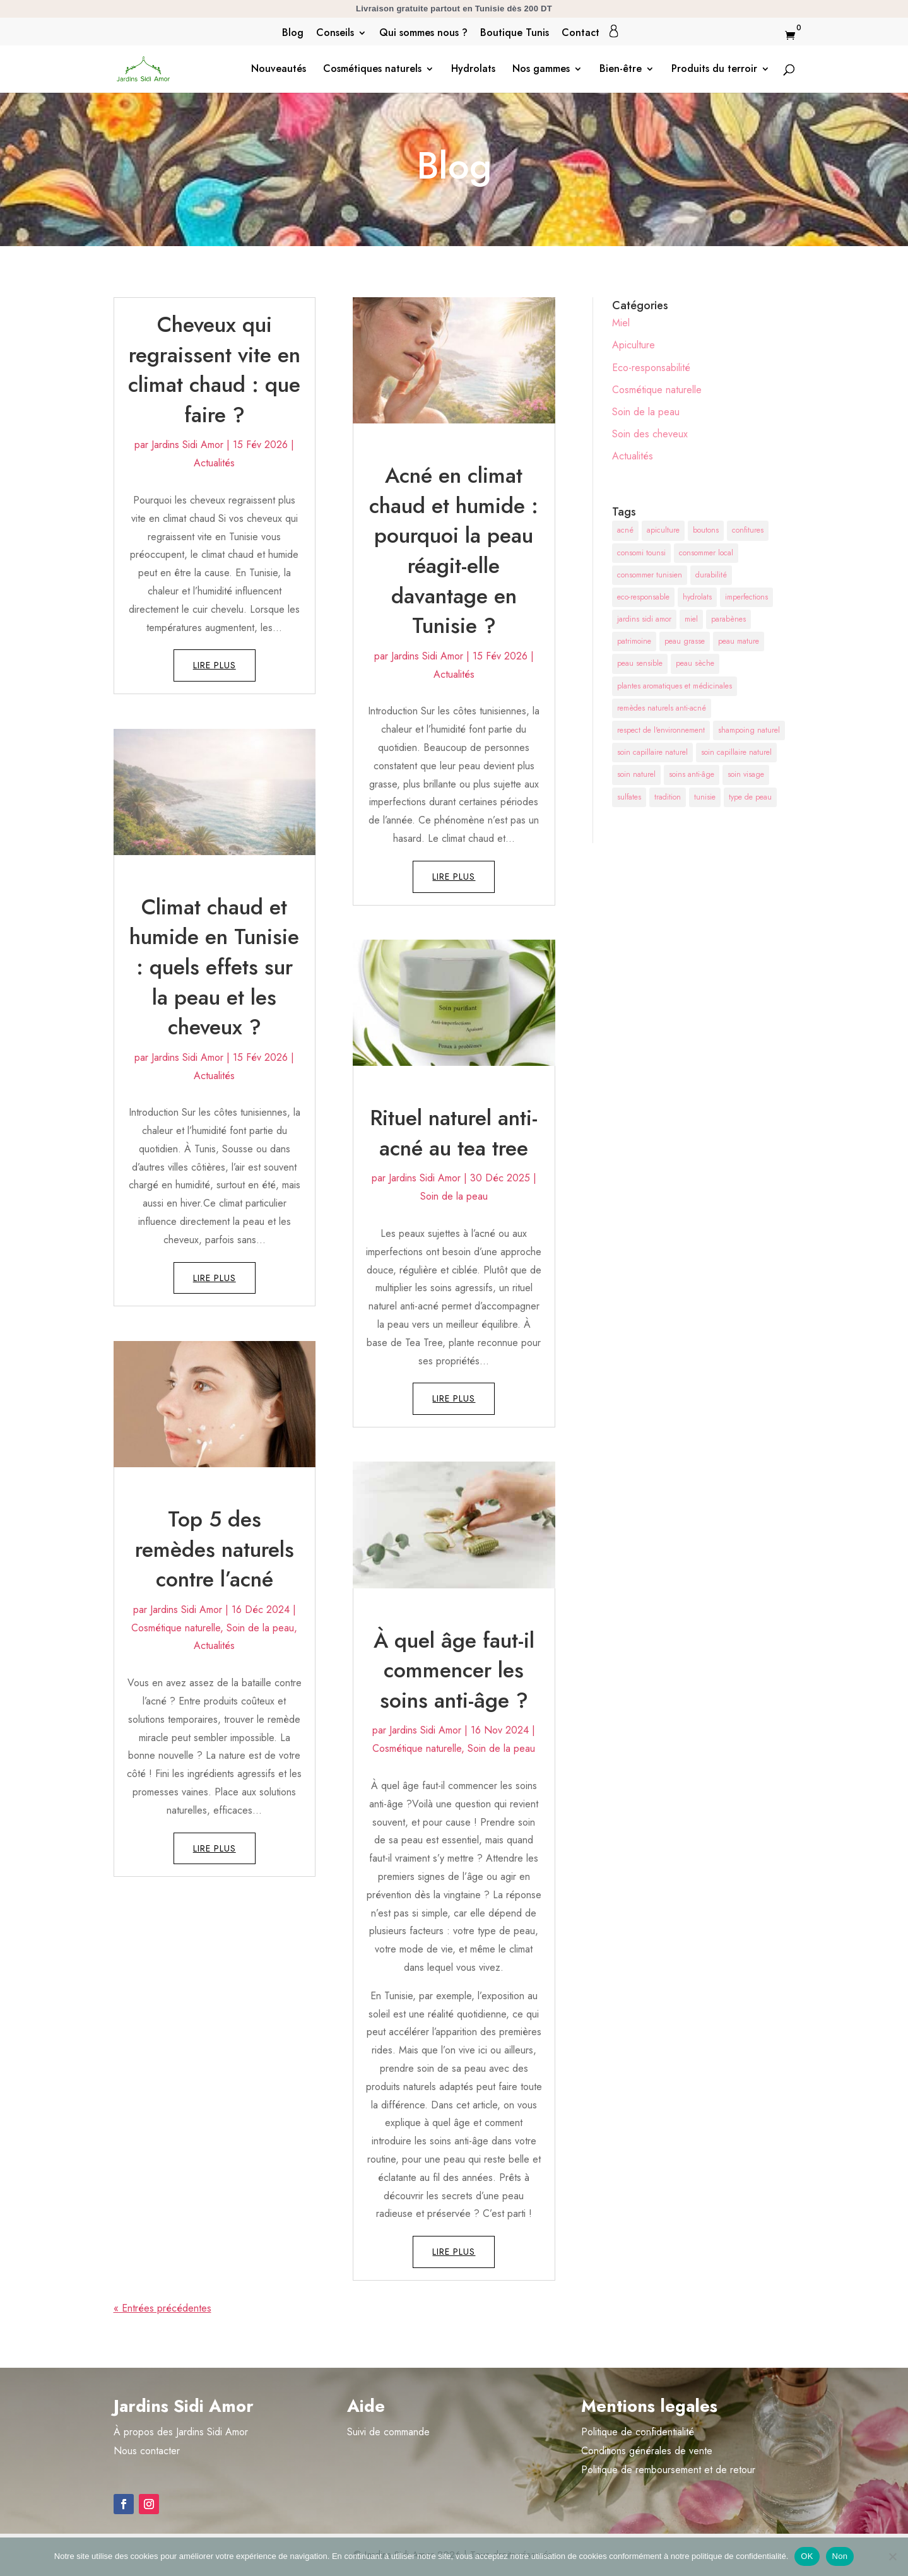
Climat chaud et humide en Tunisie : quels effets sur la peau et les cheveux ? (214, 967)
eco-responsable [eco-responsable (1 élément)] (643, 597)
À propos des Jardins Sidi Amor (181, 2432)
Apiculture (633, 345)
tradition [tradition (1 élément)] (667, 797)
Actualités (214, 463)
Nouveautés (278, 70)
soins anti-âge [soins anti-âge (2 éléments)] (691, 774)
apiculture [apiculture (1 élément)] (663, 530)
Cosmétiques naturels (372, 70)
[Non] (892, 2556)
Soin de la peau (260, 1628)
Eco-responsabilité (651, 367)
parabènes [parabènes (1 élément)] (728, 619)
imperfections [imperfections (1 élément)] (746, 597)
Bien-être (620, 70)
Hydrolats (473, 70)
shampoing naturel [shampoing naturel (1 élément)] (749, 730)
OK (807, 2556)
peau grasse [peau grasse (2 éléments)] (684, 641)
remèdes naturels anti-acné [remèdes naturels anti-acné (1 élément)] (661, 708)
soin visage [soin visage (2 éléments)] (746, 774)
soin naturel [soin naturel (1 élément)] (636, 774)
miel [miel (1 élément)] (691, 619)
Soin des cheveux (650, 434)
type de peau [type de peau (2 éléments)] (750, 797)
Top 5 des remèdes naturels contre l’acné (214, 1549)
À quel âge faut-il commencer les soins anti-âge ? (454, 1670)
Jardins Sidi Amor (187, 444)
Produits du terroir (714, 70)
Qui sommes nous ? (423, 34)
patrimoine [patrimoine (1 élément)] (634, 641)
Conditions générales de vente (646, 2450)
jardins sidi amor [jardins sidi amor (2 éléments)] (644, 619)
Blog (293, 34)
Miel (621, 323)
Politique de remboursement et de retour (668, 2469)
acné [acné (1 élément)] (625, 530)
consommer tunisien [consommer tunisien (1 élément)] (649, 575)
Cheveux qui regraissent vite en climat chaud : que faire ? (214, 369)
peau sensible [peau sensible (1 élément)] (640, 663)
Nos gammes (541, 70)
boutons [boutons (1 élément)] (706, 530)
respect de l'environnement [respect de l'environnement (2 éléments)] (661, 730)
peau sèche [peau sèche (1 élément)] (695, 663)
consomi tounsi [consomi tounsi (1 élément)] (641, 552)
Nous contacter (147, 2450)
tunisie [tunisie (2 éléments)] (705, 797)
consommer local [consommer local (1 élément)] (706, 552)
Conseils (335, 34)
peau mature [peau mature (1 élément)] (738, 641)
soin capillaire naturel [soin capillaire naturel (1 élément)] (652, 752)
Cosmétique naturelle (175, 1628)
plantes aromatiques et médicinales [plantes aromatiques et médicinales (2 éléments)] (674, 686)
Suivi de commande (388, 2432)
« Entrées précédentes (162, 2308)
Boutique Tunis (514, 34)
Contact (580, 34)
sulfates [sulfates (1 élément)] (629, 797)
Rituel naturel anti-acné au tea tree (454, 1133)
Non (840, 2556)
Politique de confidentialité (637, 2432)
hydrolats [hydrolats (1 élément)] (697, 597)
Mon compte (614, 31)
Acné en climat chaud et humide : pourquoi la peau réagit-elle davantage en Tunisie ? (453, 550)
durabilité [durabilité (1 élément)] (711, 575)
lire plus (214, 665)
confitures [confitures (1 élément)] (748, 530)
